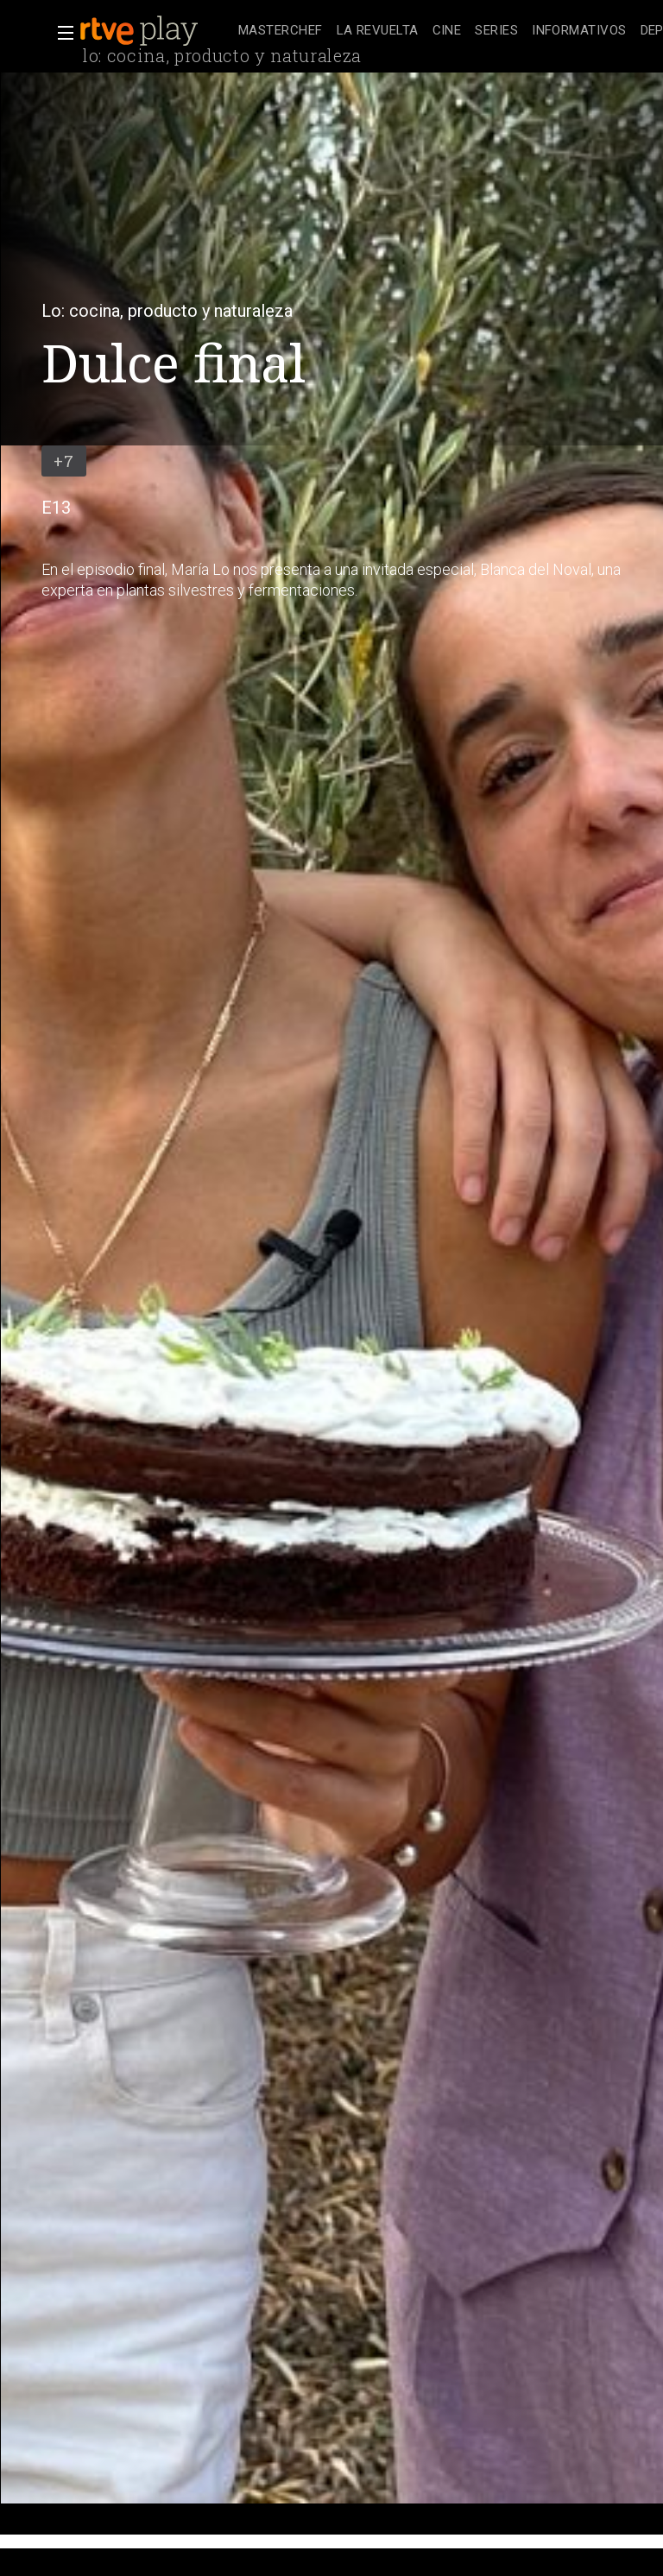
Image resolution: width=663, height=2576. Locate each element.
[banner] (155, 31)
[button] (60, 33)
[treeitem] (280, 31)
